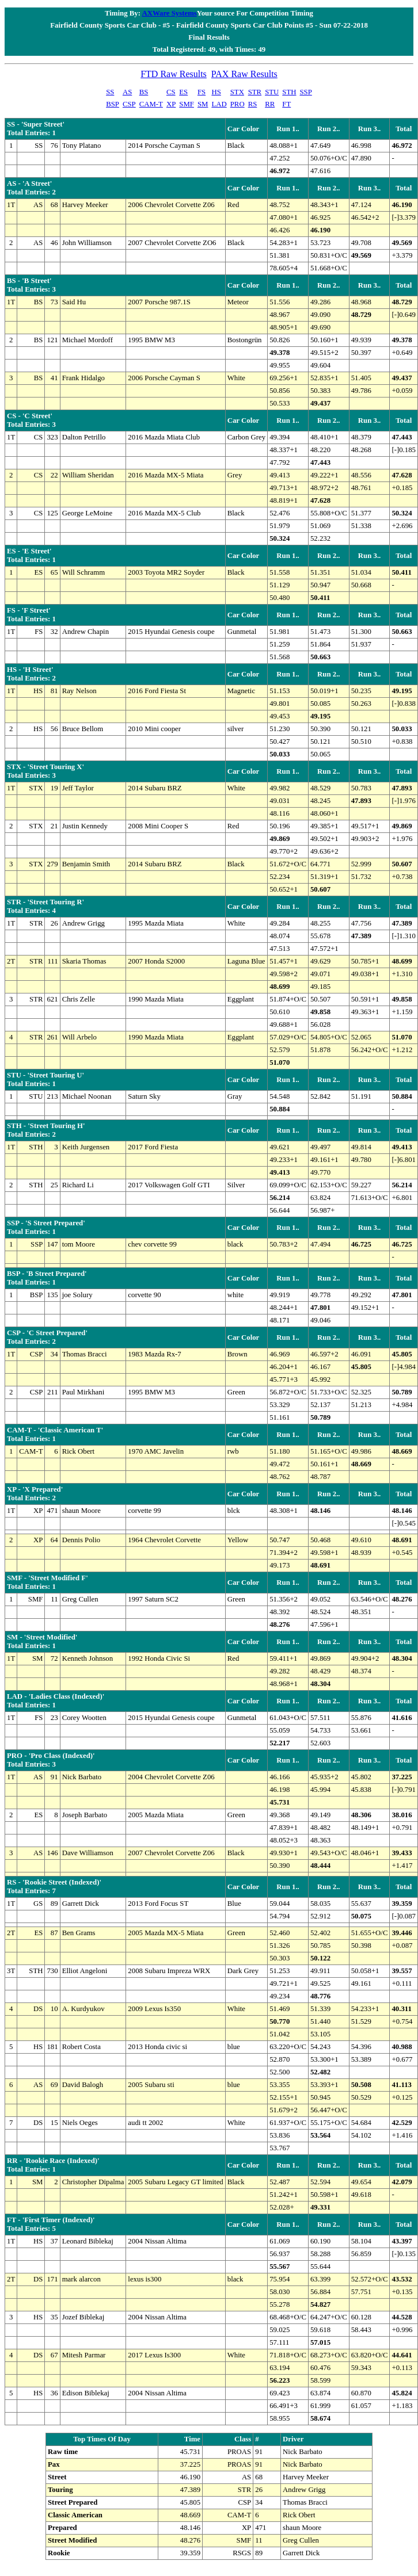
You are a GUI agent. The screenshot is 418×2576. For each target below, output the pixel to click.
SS (110, 92)
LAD (218, 104)
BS (144, 92)
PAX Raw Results (244, 74)
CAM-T (151, 104)
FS (201, 92)
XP (171, 104)
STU (272, 92)
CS (171, 92)
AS (127, 92)
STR (254, 92)
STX (237, 92)
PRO (237, 104)
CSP (129, 104)
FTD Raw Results (173, 74)
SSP (306, 92)
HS (216, 92)
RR (270, 104)
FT (286, 104)
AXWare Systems (169, 13)
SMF (186, 104)
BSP (112, 104)
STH (289, 92)
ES (183, 92)
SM (202, 104)
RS (252, 104)
